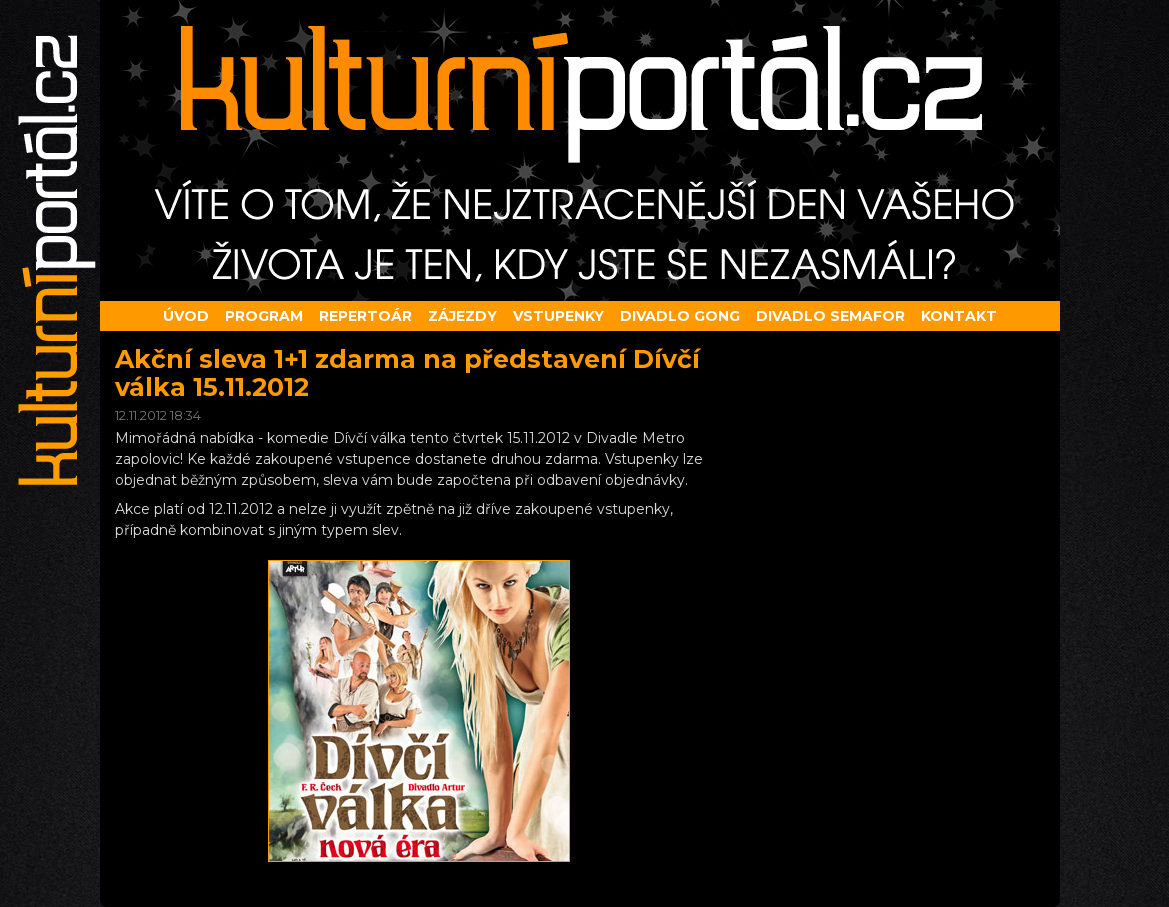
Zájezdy (462, 316)
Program (264, 316)
